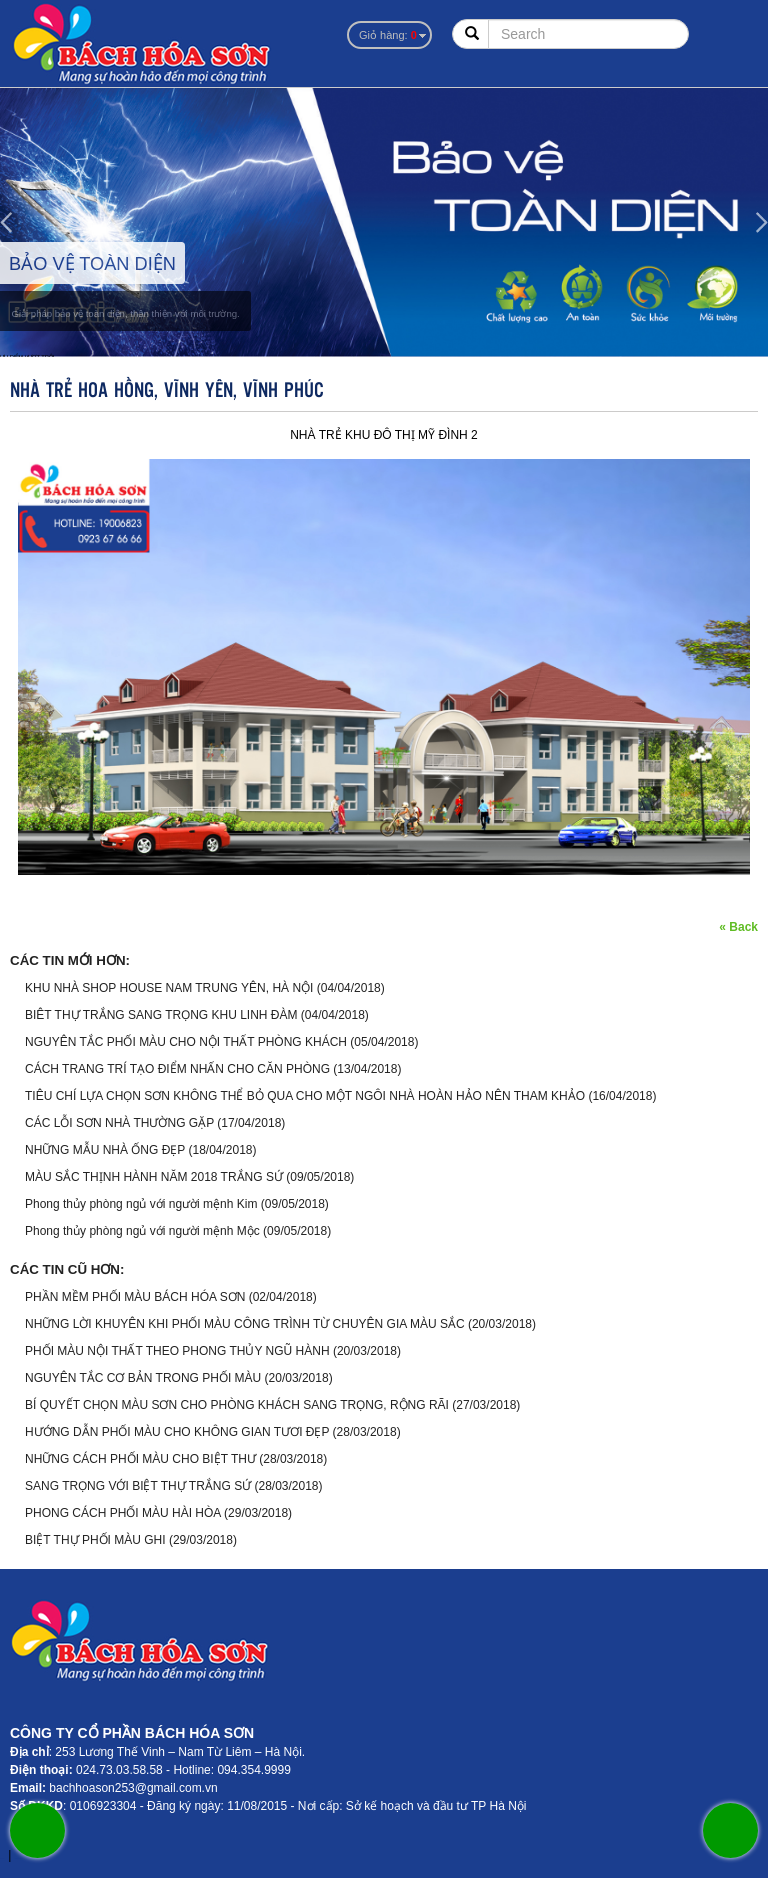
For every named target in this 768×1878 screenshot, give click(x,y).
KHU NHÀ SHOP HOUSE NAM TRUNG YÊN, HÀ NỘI (169, 988)
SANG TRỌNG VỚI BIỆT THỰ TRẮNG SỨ (138, 1486)
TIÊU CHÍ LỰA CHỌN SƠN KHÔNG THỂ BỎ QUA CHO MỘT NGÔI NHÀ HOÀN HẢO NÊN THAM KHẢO (305, 1096)
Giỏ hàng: (388, 35)
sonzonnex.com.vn (19, 1858)
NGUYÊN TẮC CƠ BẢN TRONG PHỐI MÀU (145, 1378)
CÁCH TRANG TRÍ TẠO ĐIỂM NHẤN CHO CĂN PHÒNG (177, 1069)
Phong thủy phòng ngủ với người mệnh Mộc (142, 1231)
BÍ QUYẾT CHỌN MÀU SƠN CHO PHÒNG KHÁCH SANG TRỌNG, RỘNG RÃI (237, 1405)
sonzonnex (2, 1858)
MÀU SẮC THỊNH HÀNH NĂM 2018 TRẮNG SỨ (154, 1177)
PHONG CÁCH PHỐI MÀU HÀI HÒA (123, 1513)
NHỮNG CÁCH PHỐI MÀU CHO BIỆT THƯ (140, 1459)
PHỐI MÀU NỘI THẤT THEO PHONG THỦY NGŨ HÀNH (177, 1351)
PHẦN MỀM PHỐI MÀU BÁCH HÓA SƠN (135, 1297)
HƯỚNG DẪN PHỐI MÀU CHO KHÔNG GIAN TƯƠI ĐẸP (177, 1432)
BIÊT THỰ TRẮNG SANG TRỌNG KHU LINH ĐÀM (161, 1015)
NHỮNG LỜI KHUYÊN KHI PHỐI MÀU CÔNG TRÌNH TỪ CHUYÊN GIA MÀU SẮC (245, 1324)
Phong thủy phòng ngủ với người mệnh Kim (141, 1204)
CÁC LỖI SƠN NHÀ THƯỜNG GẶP (119, 1123)
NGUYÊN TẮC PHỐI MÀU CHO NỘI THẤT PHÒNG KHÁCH (186, 1042)
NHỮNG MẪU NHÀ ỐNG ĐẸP (105, 1150)
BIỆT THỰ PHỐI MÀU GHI (95, 1540)
